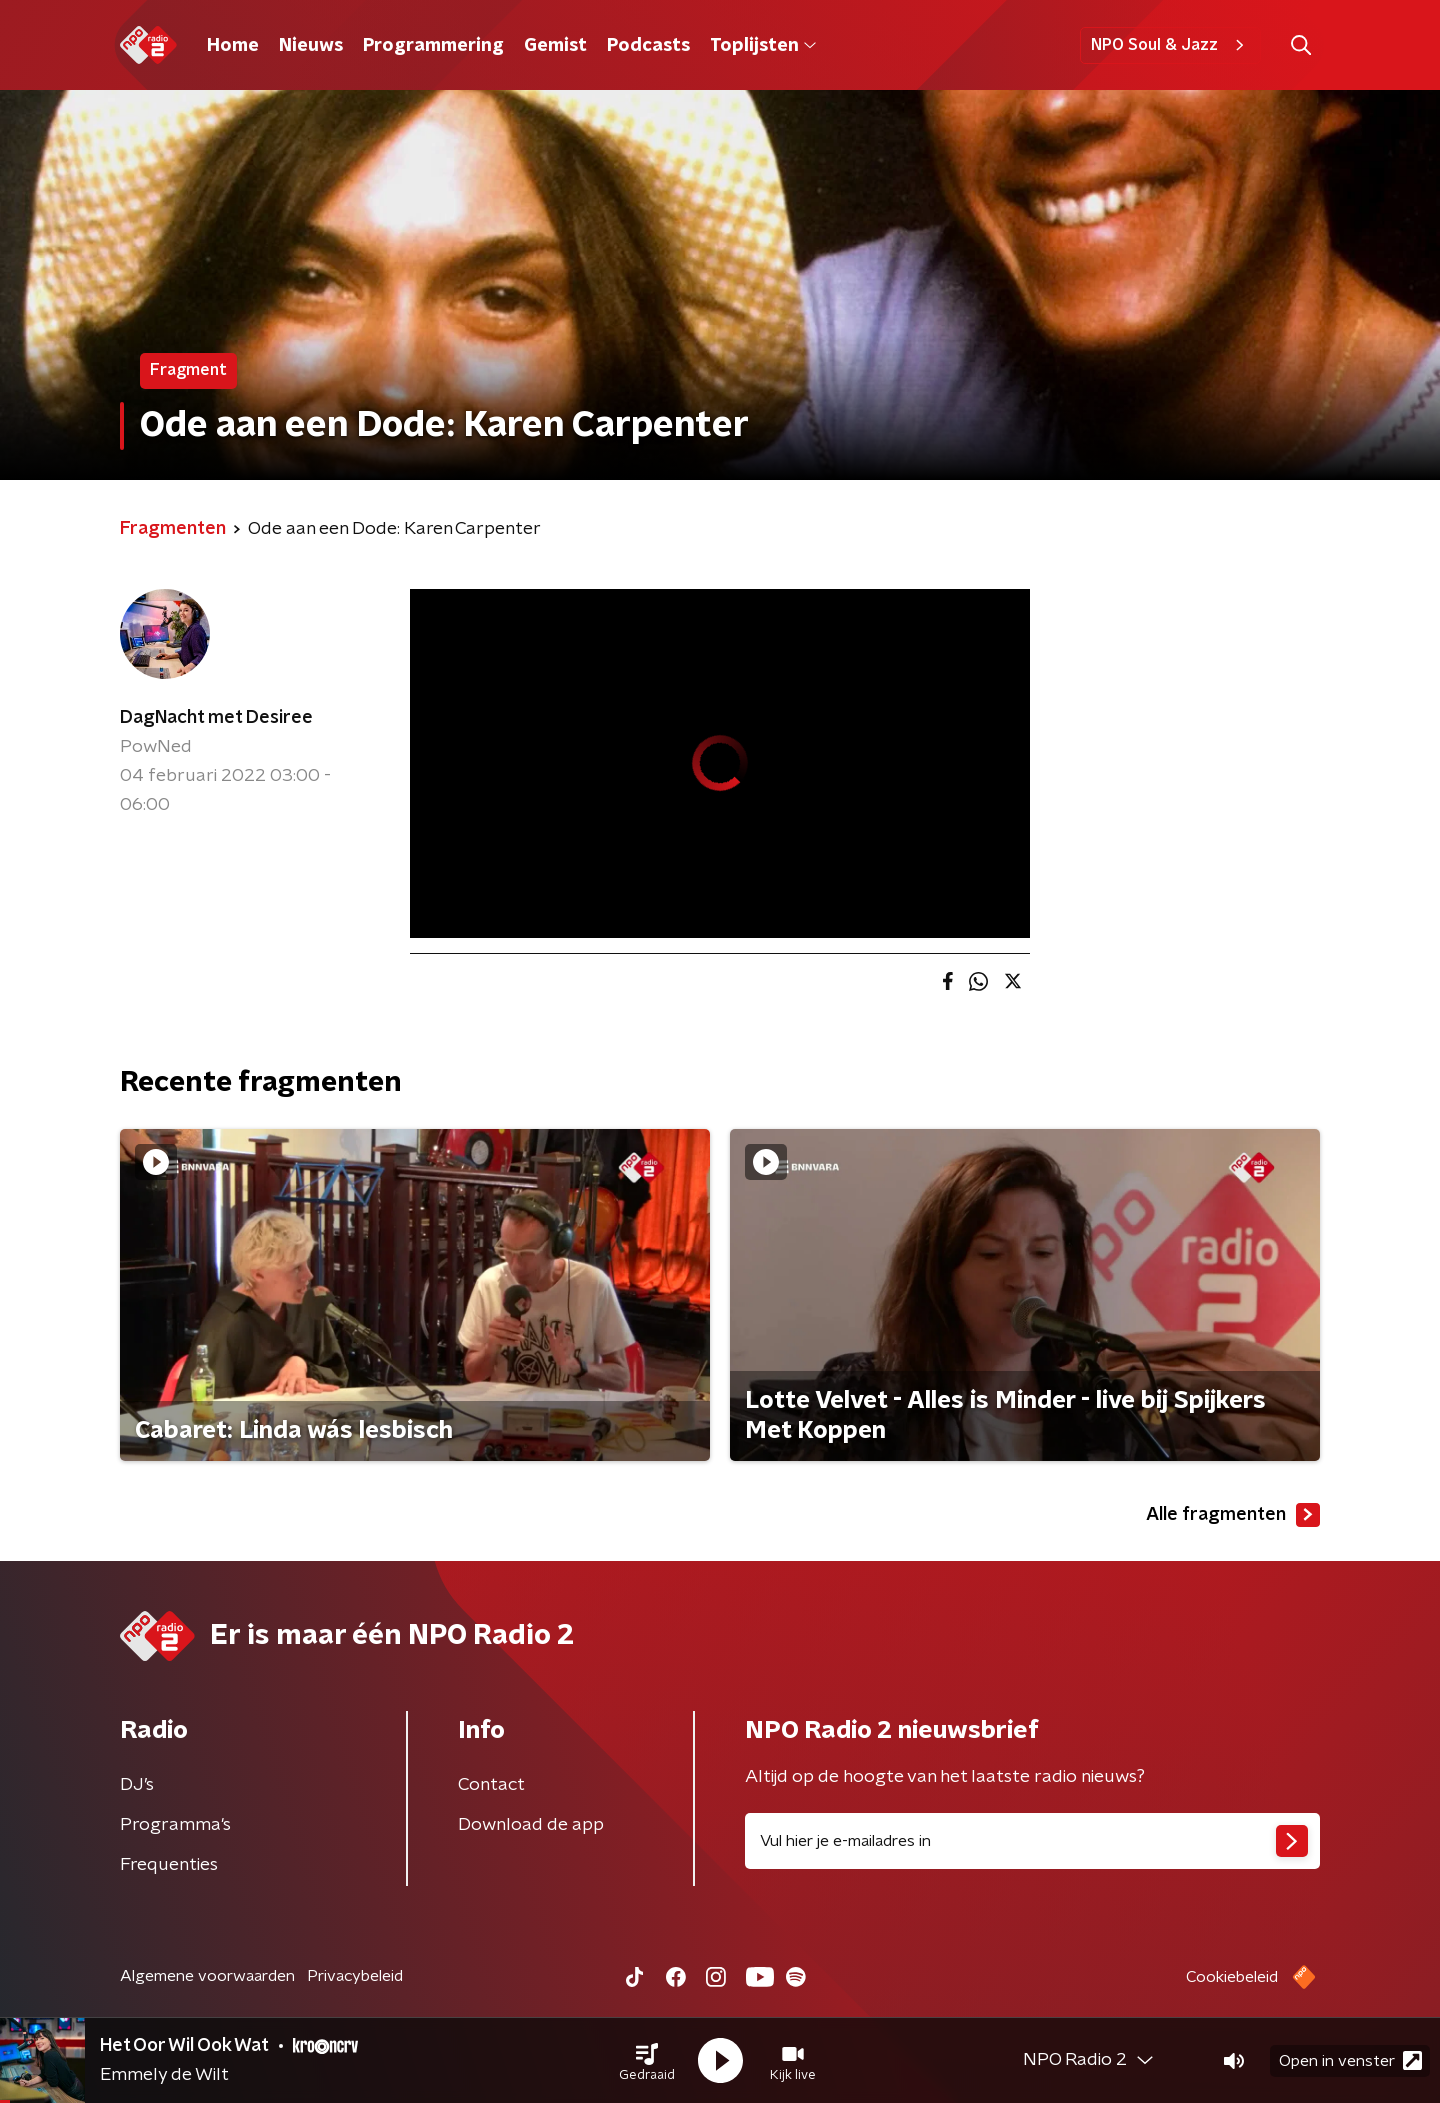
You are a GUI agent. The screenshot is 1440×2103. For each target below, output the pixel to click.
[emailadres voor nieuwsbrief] (1032, 1841)
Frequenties (169, 1865)
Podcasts (648, 46)
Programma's (175, 1825)
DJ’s (137, 1785)
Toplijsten (763, 46)
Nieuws (311, 46)
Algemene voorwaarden (207, 1976)
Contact (491, 1785)
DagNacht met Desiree (216, 718)
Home (233, 46)
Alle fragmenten (1233, 1515)
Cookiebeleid (1232, 1977)
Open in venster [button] (1350, 2060)
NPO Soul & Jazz (1170, 45)
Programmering (433, 46)
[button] (647, 2061)
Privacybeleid (355, 1976)
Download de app (531, 1825)
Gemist (555, 46)
